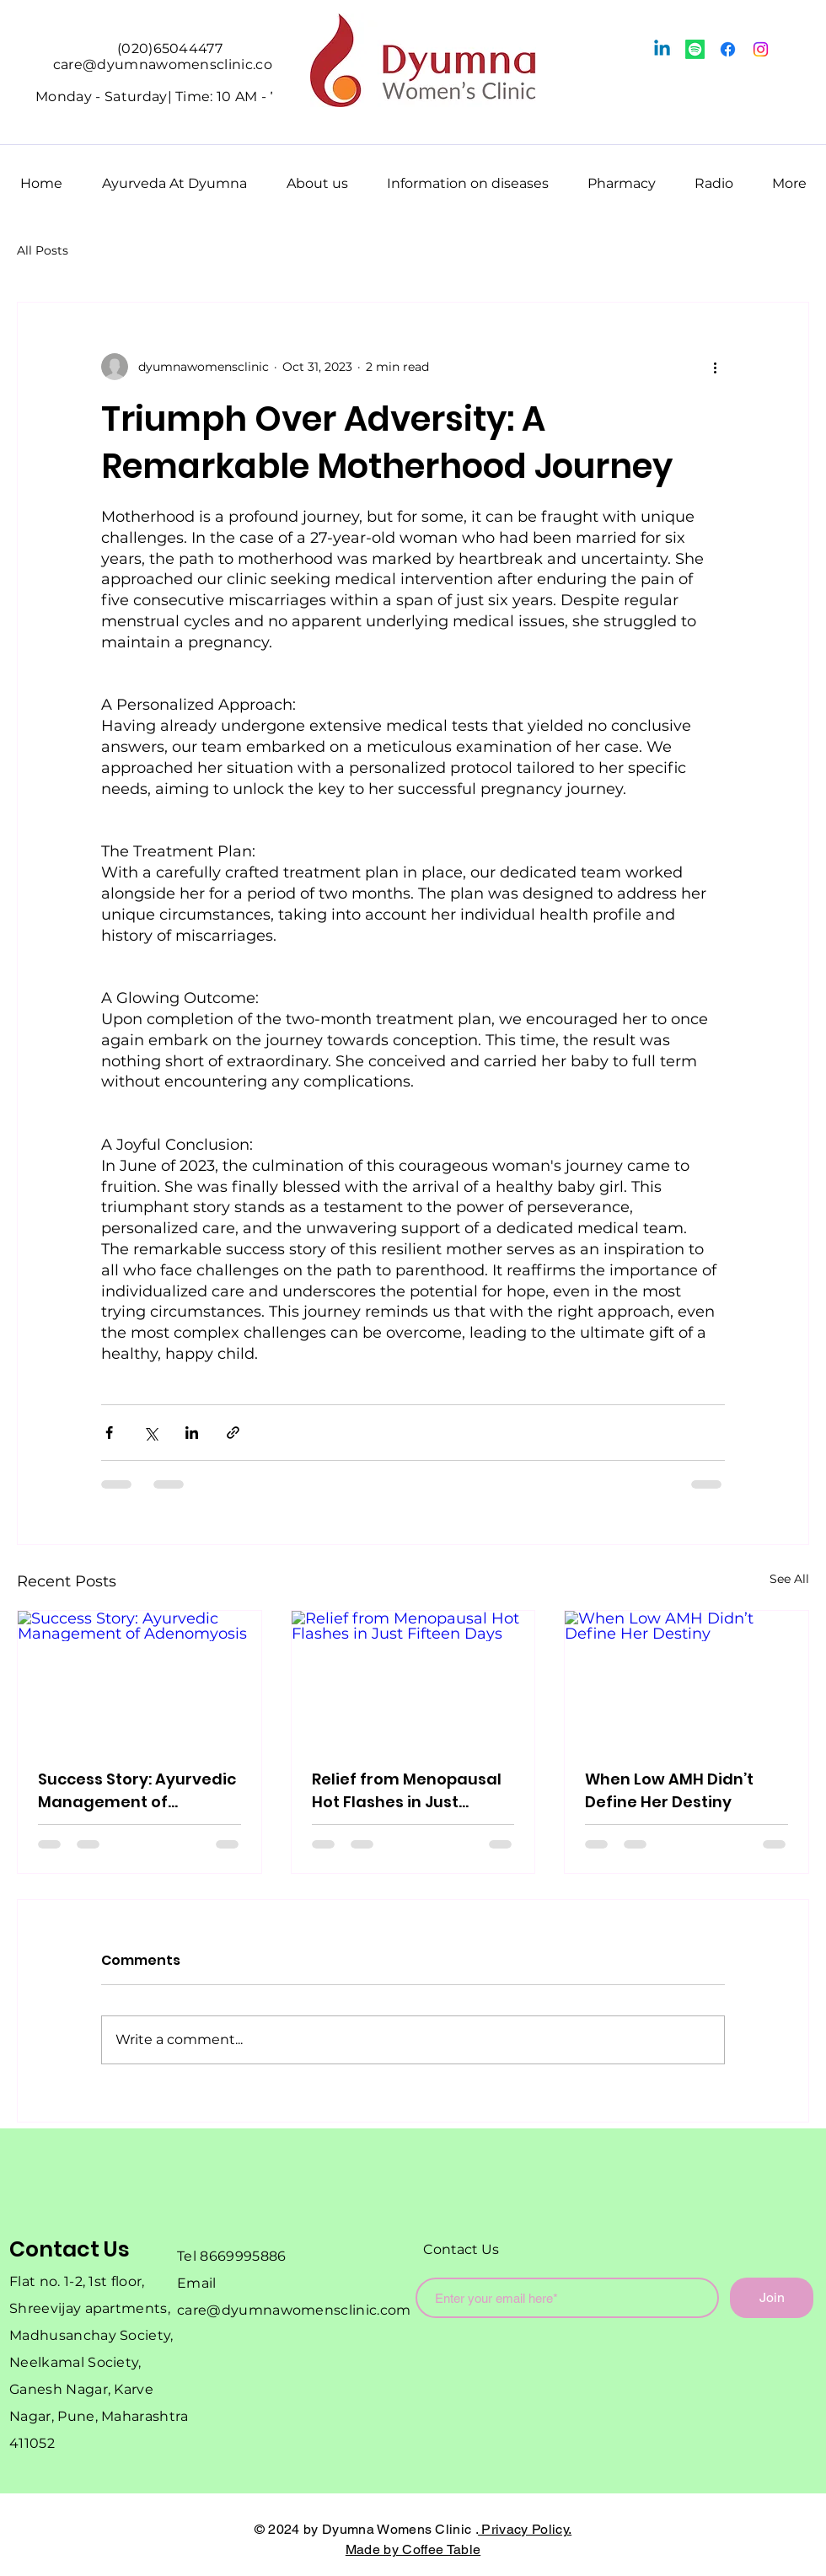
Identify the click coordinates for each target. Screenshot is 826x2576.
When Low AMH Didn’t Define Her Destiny (669, 1790)
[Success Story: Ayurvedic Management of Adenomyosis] (139, 1679)
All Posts (42, 250)
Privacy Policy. (524, 2529)
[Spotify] (695, 49)
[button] (174, 176)
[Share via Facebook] (109, 1433)
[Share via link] (233, 1433)
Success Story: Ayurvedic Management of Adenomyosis (137, 1790)
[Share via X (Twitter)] (150, 1433)
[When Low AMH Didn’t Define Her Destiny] (686, 1679)
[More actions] (715, 367)
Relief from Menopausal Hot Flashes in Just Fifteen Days (407, 1790)
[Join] (771, 2298)
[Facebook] (728, 49)
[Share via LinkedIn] (192, 1433)
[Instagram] (760, 49)
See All (789, 1578)
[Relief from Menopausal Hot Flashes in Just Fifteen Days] (413, 1679)
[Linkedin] (662, 49)
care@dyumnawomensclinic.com (294, 2310)
